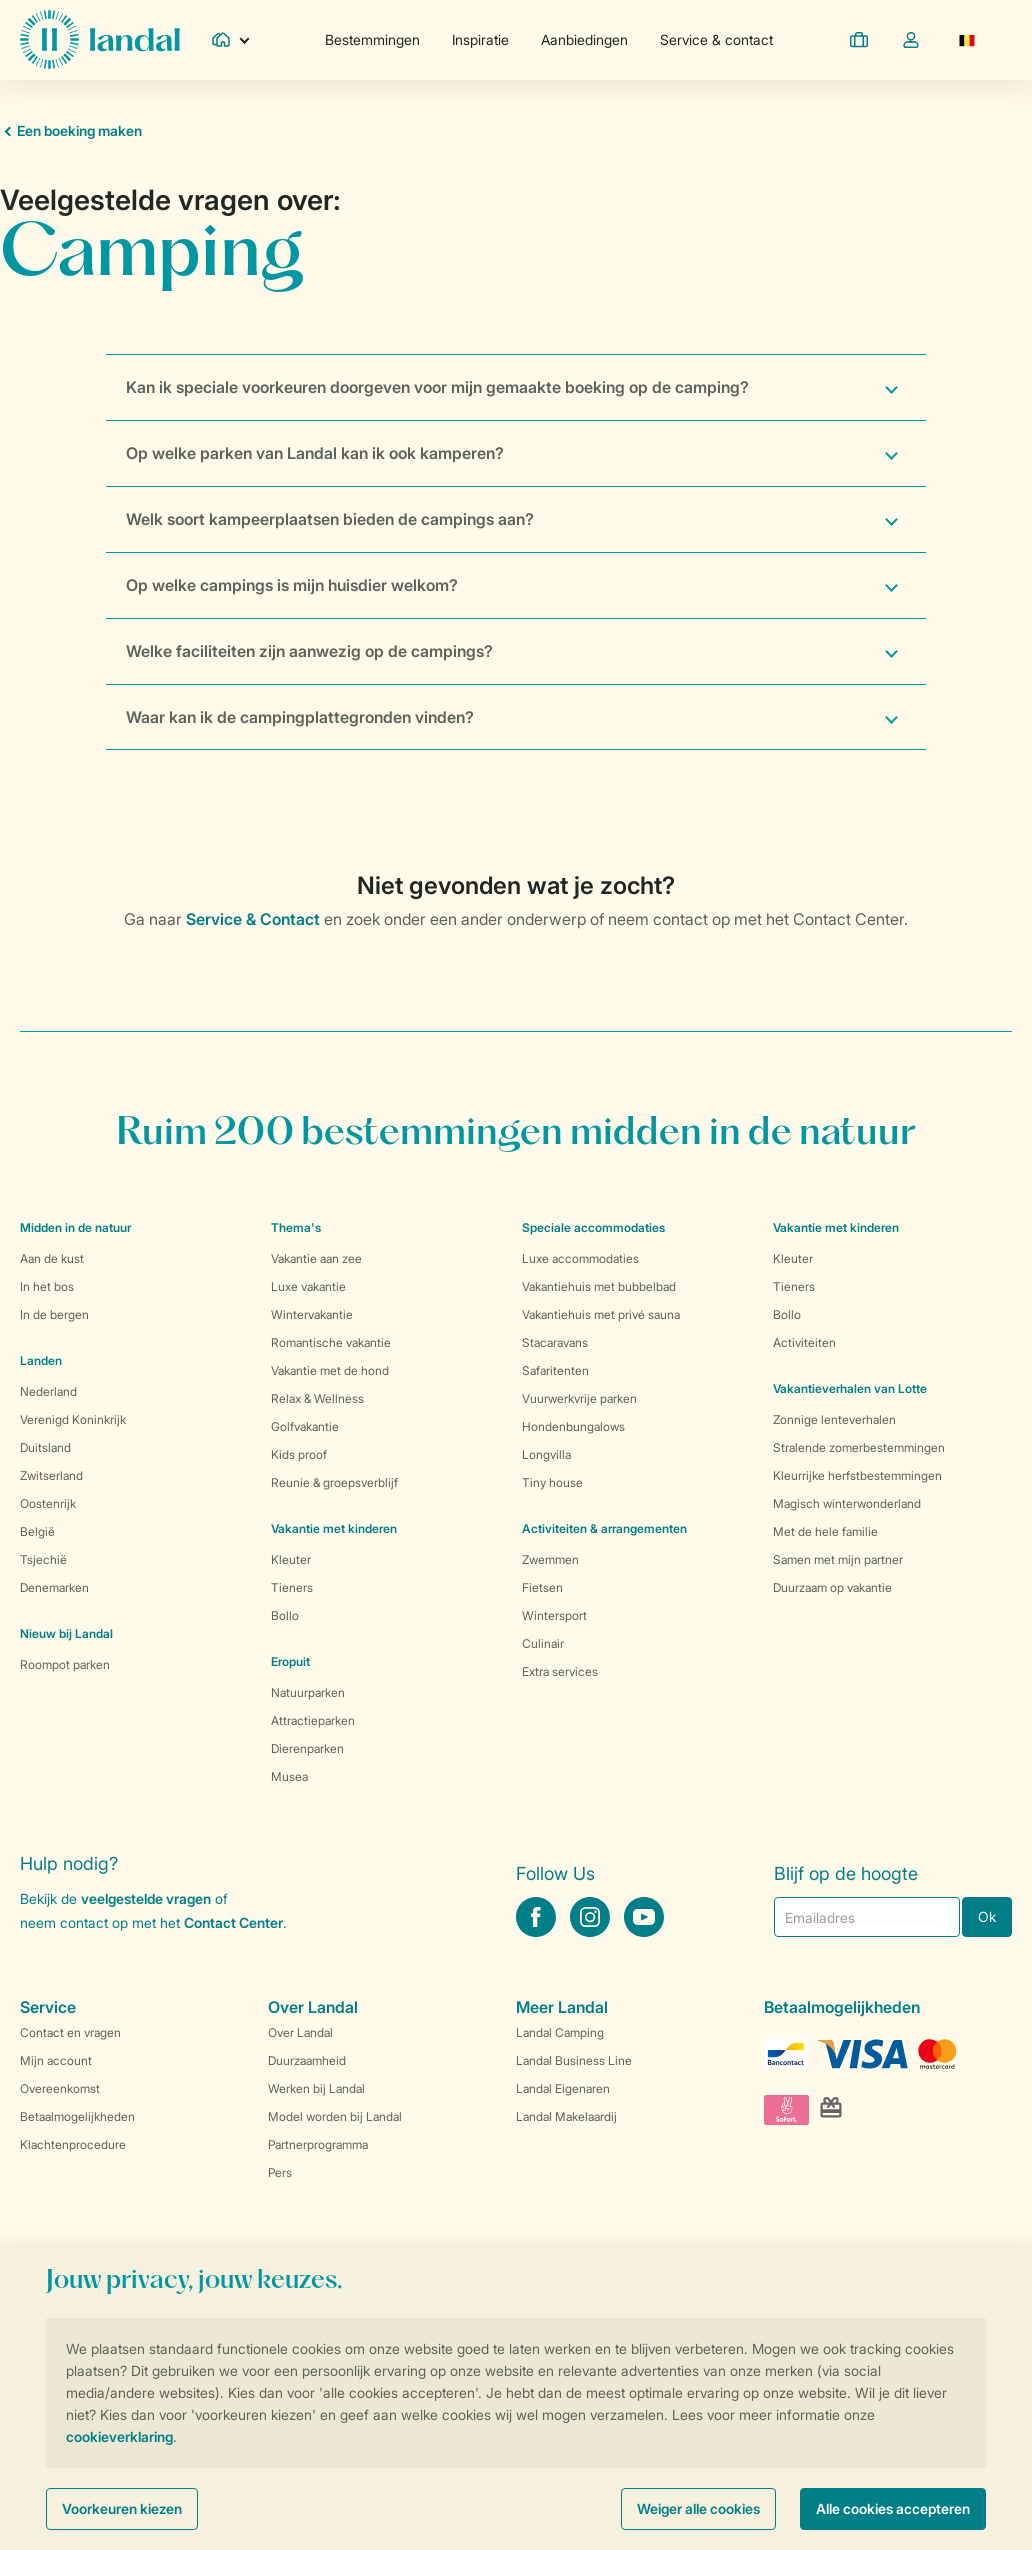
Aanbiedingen (584, 39)
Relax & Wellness (317, 1398)
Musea (289, 1776)
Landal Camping (560, 2032)
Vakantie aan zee (316, 1258)
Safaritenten (555, 1370)
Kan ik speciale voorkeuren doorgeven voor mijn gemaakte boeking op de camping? (437, 387)
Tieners (292, 1587)
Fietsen (542, 1587)
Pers (280, 2172)
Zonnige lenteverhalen (834, 1419)
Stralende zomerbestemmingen (859, 1447)
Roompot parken (65, 1664)
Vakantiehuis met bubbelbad (599, 1286)
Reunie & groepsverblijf (334, 1482)
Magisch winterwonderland (847, 1503)
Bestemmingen (372, 39)
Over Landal (300, 2032)
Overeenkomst (60, 2088)
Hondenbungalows (573, 1426)
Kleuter (291, 1559)
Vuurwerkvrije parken (579, 1398)
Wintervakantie (312, 1314)
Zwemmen (550, 1559)
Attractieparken (313, 1720)
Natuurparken (308, 1692)
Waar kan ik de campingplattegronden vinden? (300, 717)
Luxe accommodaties (580, 1258)
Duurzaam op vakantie (832, 1587)
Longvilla (546, 1454)
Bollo (285, 1615)
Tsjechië (43, 1559)
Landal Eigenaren (563, 2088)
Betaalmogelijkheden (77, 2116)
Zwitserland (51, 1475)
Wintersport (554, 1615)
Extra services (560, 1671)
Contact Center (233, 1922)
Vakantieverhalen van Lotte (850, 1388)
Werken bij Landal (316, 2088)
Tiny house (552, 1482)
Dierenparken (307, 1748)
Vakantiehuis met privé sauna (601, 1314)
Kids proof (299, 1454)
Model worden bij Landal (335, 2116)
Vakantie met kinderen (334, 1528)
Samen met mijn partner (838, 1559)
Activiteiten (804, 1342)
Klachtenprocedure (73, 2144)
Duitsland (45, 1447)
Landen (41, 1360)
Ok (987, 1916)
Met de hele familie (825, 1531)
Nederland (48, 1391)
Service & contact (716, 39)
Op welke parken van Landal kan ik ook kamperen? (315, 453)
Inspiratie (480, 39)
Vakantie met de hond (330, 1370)
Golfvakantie (305, 1426)
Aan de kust (52, 1258)
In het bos (47, 1286)
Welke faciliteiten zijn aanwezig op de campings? (309, 651)
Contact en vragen (70, 2032)
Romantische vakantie (331, 1342)
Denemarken (54, 1587)
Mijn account (56, 2060)
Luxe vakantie (308, 1286)
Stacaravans (555, 1342)
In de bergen (54, 1314)
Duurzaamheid (307, 2060)
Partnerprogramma (318, 2144)
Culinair (543, 1643)
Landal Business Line (574, 2060)
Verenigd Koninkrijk (73, 1419)
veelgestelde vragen (146, 1898)
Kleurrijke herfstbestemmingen (857, 1475)
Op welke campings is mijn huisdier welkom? (292, 585)
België (37, 1531)
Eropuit (290, 1661)
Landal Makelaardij (566, 2116)
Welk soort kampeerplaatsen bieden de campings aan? (330, 519)
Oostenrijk (48, 1503)
